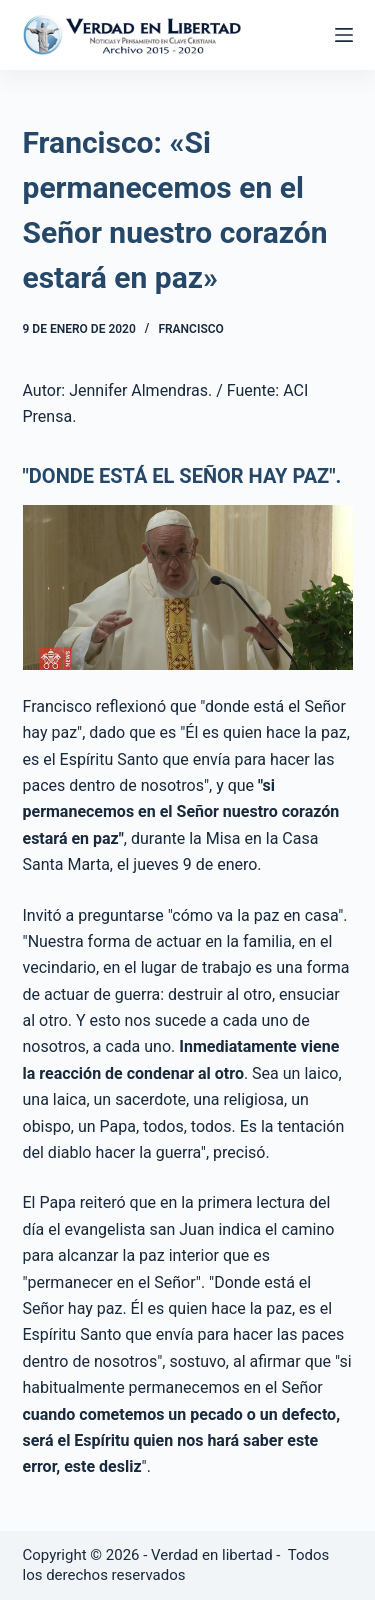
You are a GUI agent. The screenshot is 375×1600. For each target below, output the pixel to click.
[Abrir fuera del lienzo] (344, 35)
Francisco (190, 329)
